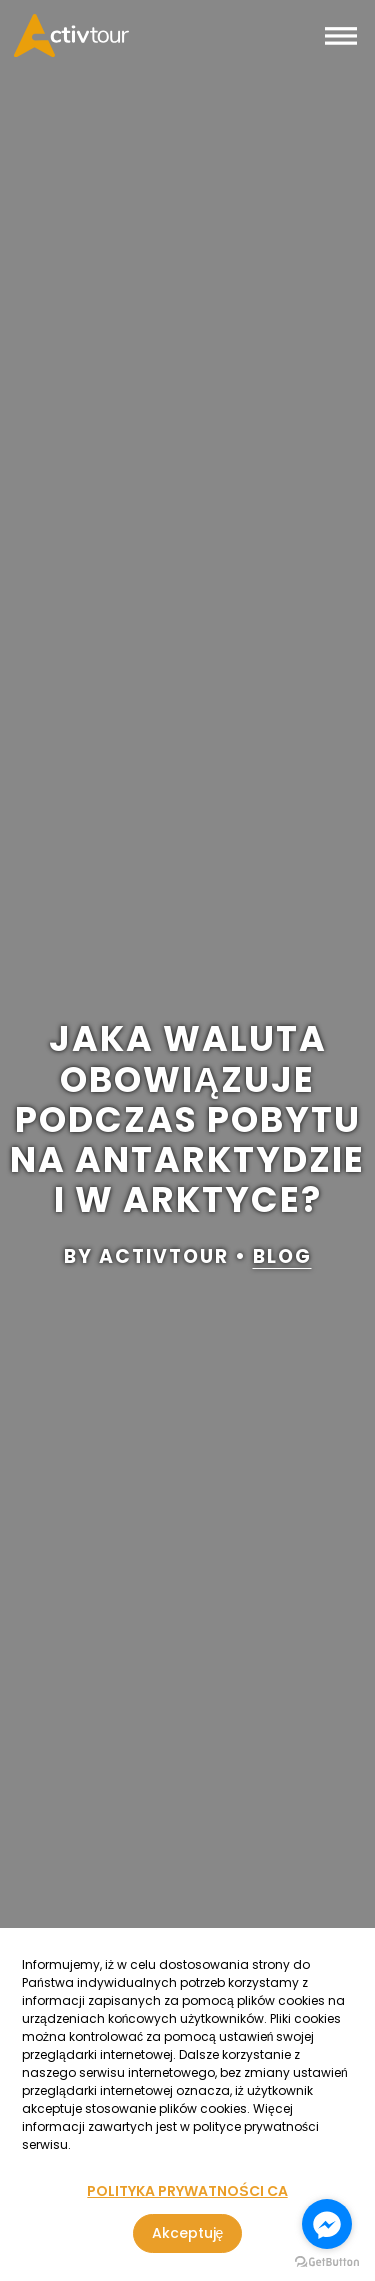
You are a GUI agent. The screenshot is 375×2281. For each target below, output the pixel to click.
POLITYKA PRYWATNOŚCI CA (187, 2191)
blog (282, 1256)
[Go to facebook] (327, 2224)
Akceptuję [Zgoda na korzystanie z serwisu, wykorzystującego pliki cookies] (188, 2233)
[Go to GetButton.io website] (327, 2261)
